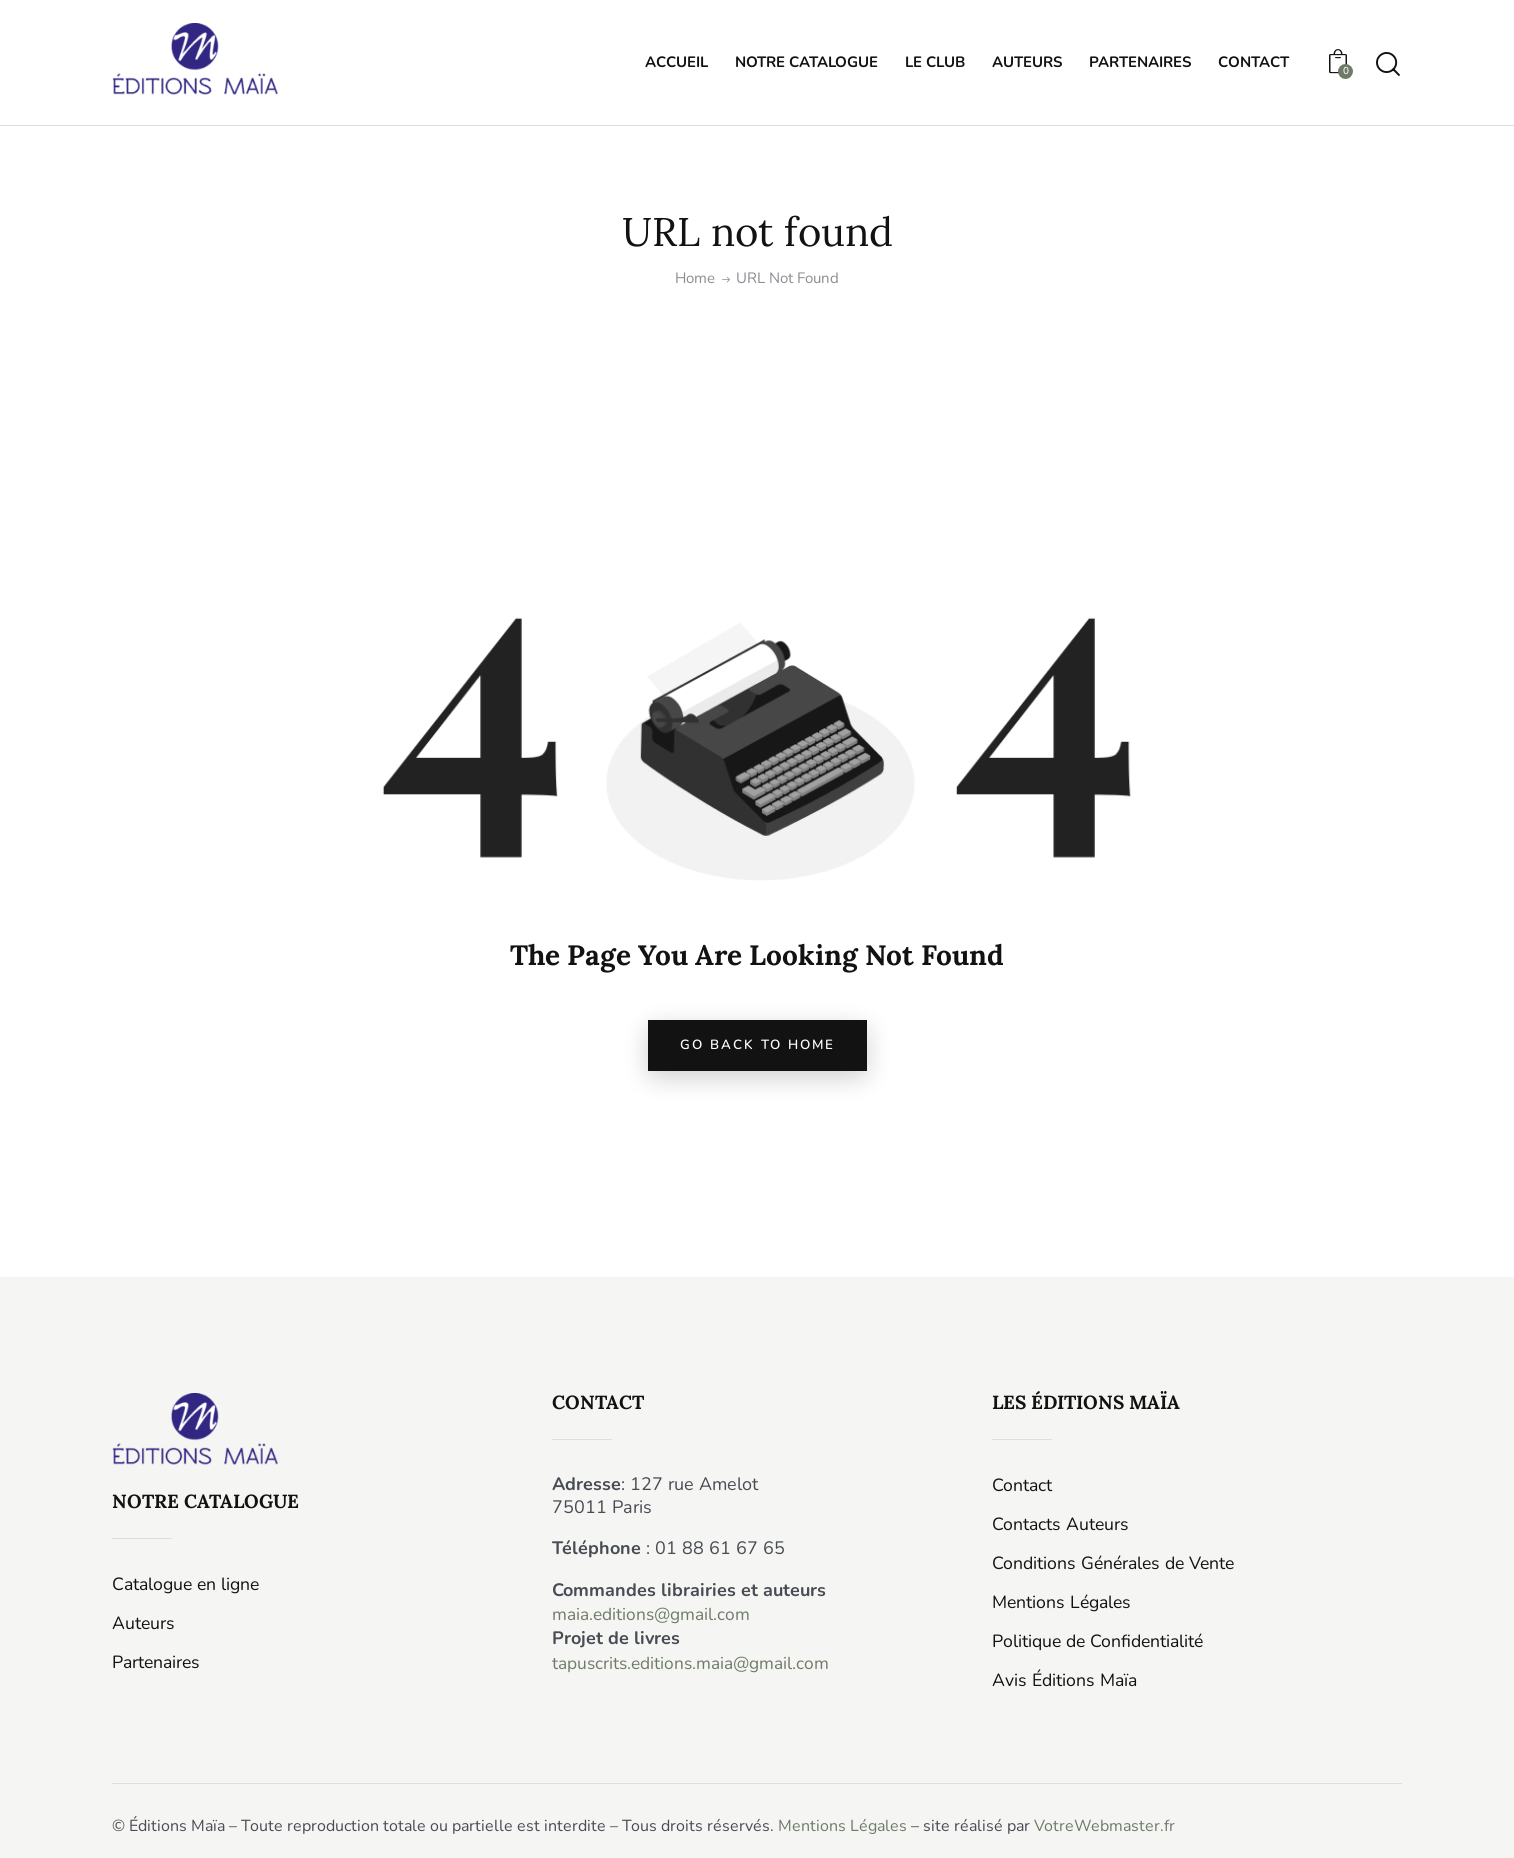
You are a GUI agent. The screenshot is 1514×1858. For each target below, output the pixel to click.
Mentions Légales (842, 1825)
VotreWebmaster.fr (1104, 1825)
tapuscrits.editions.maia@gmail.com (696, 1668)
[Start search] (1388, 65)
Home (695, 278)
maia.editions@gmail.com (655, 1621)
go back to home (757, 1049)
